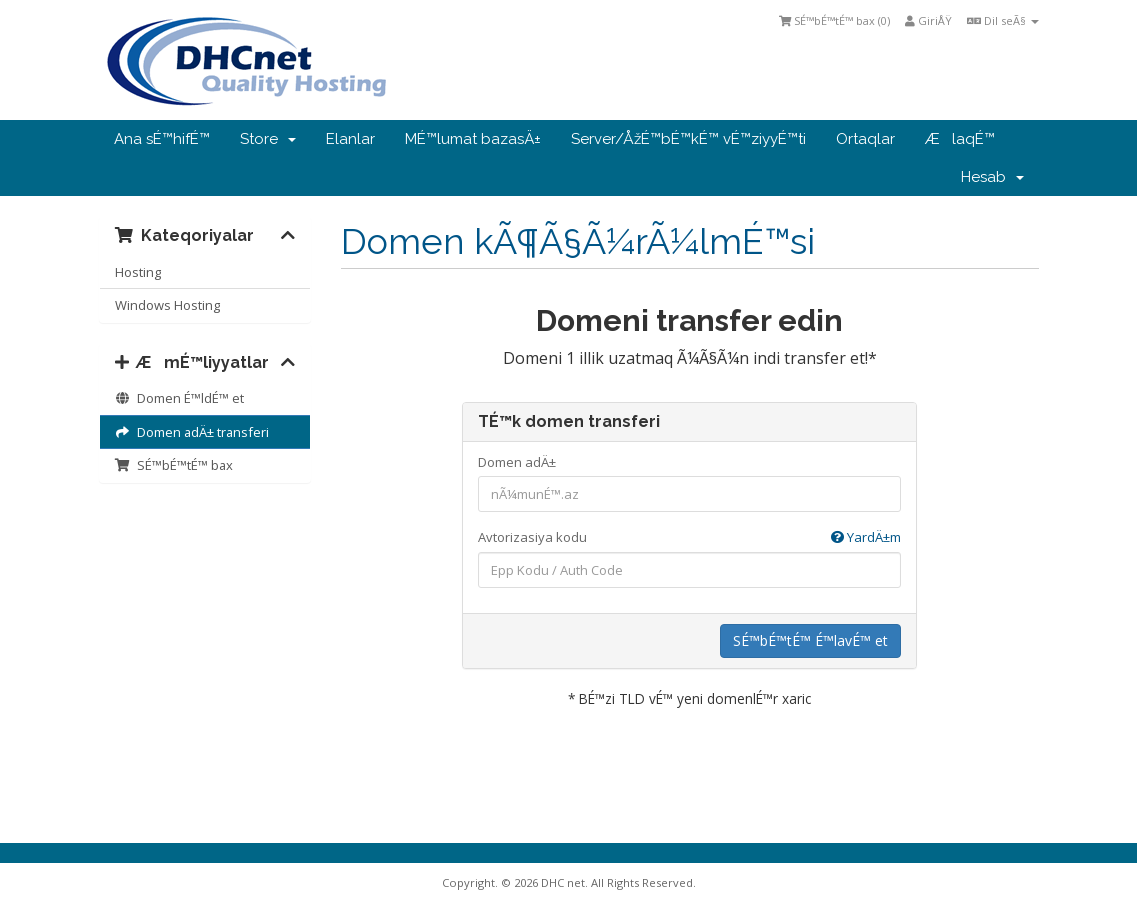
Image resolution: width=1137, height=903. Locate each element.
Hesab (992, 177)
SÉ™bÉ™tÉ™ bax (174, 465)
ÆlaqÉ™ (960, 139)
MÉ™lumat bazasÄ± (473, 139)
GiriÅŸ (928, 20)
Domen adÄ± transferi (192, 432)
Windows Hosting (167, 305)
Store (268, 139)
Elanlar (350, 139)
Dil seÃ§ (1003, 20)
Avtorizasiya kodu (689, 537)
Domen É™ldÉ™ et (179, 398)
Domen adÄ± (517, 462)
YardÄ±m (866, 537)
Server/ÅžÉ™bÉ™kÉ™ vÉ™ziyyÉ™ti (688, 139)
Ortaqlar (865, 139)
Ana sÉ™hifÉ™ (162, 139)
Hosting (138, 272)
